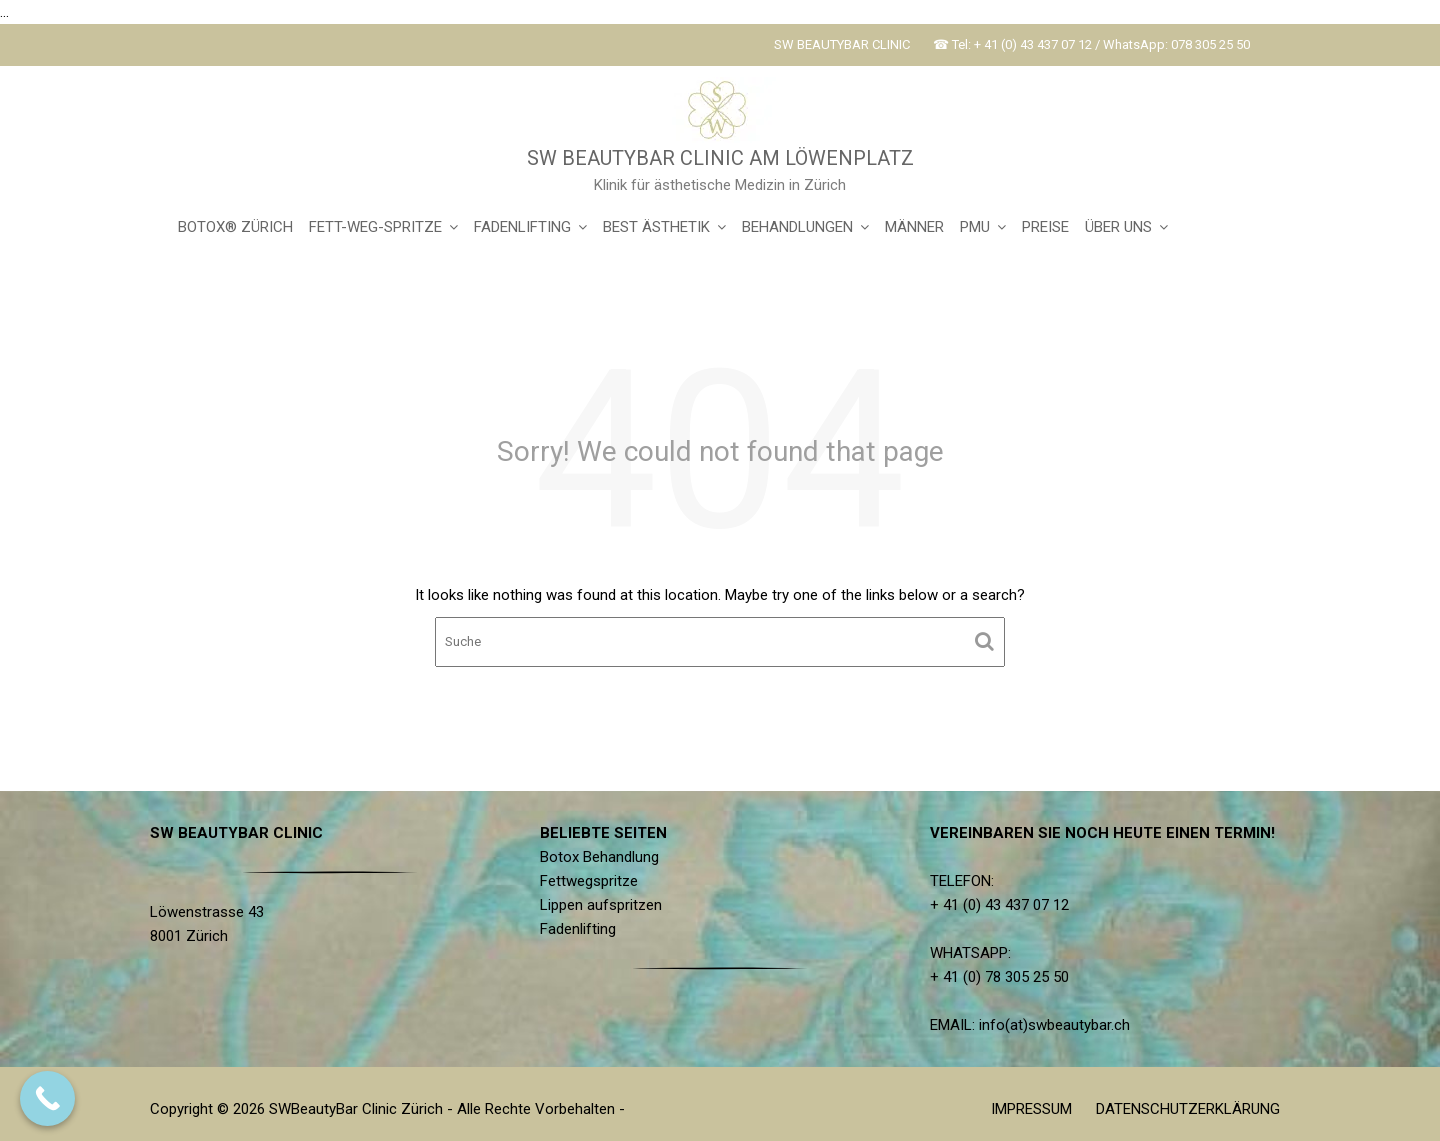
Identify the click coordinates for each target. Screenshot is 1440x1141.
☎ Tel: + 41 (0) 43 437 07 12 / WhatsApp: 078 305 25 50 (1091, 44)
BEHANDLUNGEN (797, 227)
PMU (975, 227)
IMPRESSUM (1031, 1109)
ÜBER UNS (1118, 227)
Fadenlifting (584, 927)
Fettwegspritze (595, 881)
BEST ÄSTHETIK (656, 227)
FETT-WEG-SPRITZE (375, 227)
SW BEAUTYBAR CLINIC (842, 44)
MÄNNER (914, 227)
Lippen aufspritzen (606, 904)
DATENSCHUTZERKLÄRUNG (1188, 1109)
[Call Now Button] (47, 1098)
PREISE (1045, 227)
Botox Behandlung (605, 858)
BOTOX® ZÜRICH (235, 227)
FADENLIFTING (522, 227)
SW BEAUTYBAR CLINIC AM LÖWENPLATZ (720, 158)
